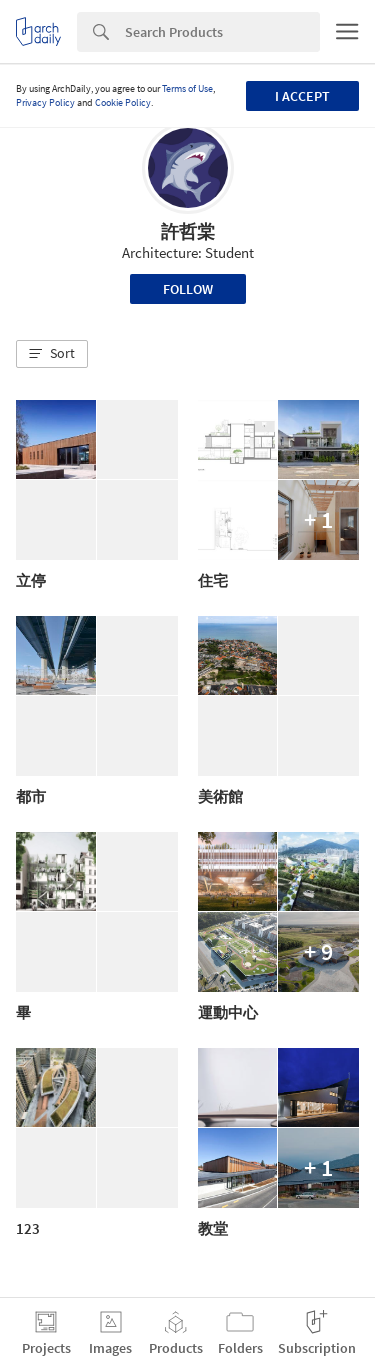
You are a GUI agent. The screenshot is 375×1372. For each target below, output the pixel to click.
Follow (188, 289)
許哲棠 (188, 231)
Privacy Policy (45, 102)
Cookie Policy (123, 102)
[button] (52, 354)
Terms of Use (187, 88)
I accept (302, 96)
